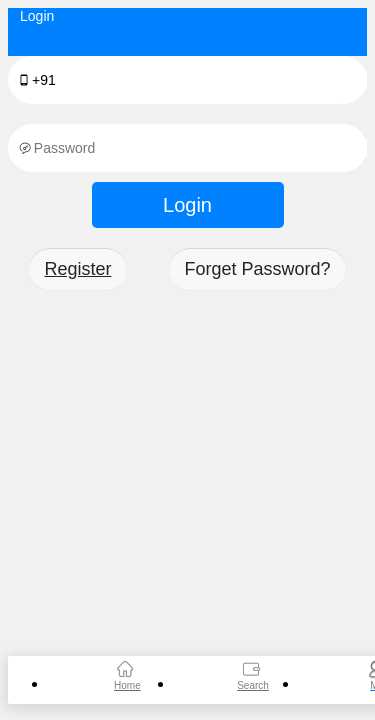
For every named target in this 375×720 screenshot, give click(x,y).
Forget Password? (257, 269)
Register (77, 269)
